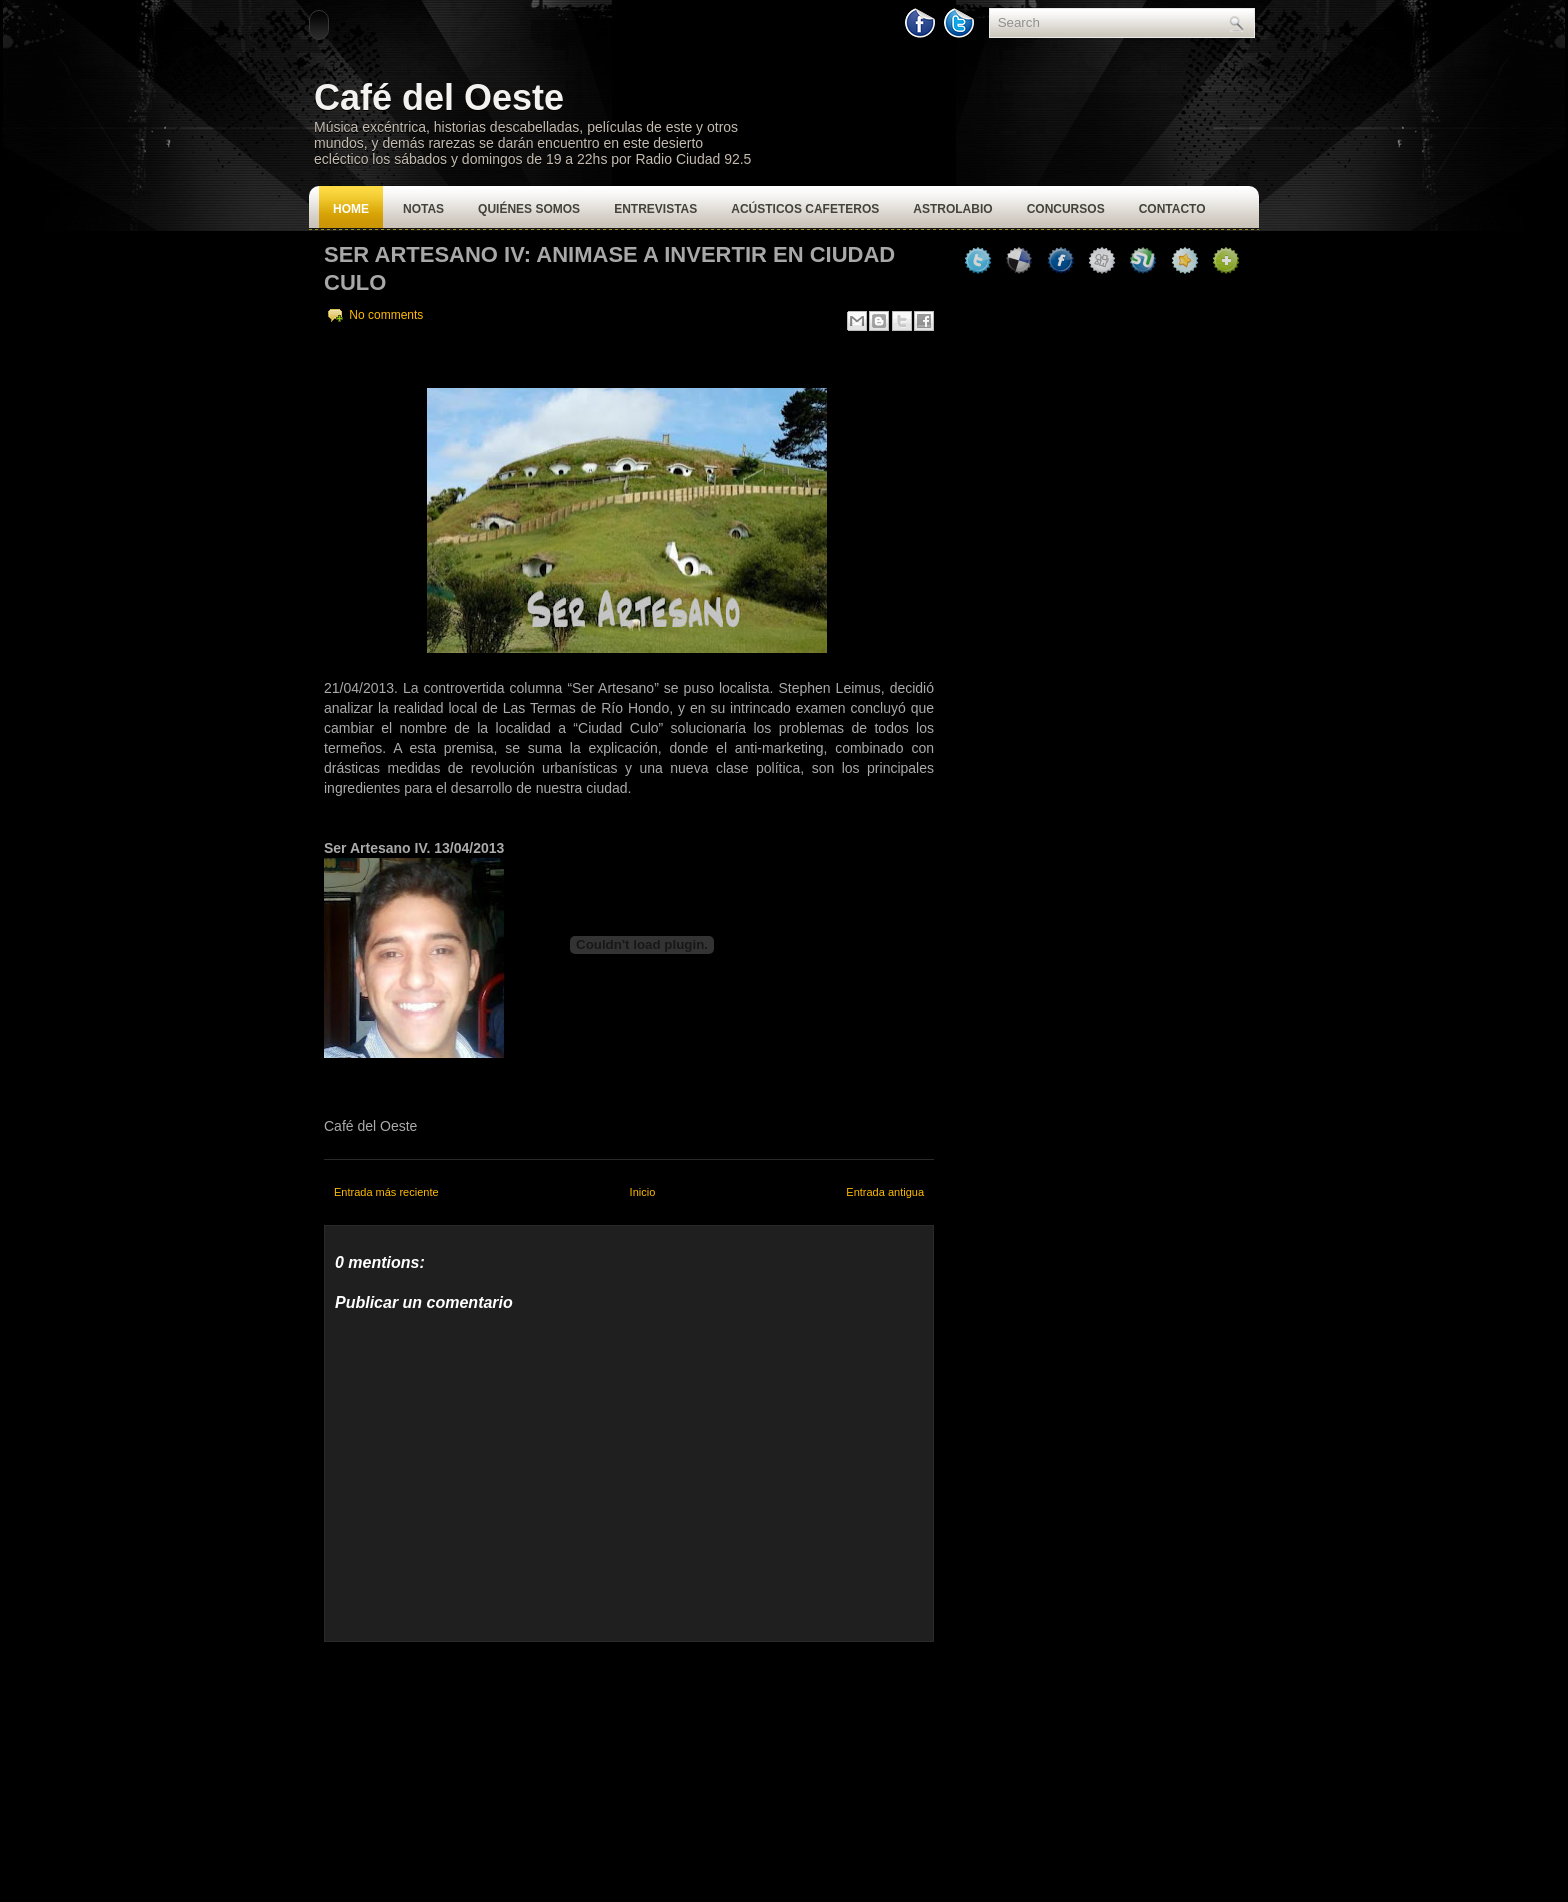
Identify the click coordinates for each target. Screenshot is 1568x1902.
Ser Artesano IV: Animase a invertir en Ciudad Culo (609, 268)
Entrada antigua (885, 1192)
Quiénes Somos (529, 209)
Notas (423, 209)
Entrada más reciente (386, 1192)
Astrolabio (952, 209)
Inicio (643, 1192)
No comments (386, 315)
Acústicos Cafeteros (805, 209)
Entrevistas (655, 209)
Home (351, 209)
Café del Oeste (439, 97)
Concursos (1066, 209)
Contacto (1172, 209)
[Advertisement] (474, 1767)
